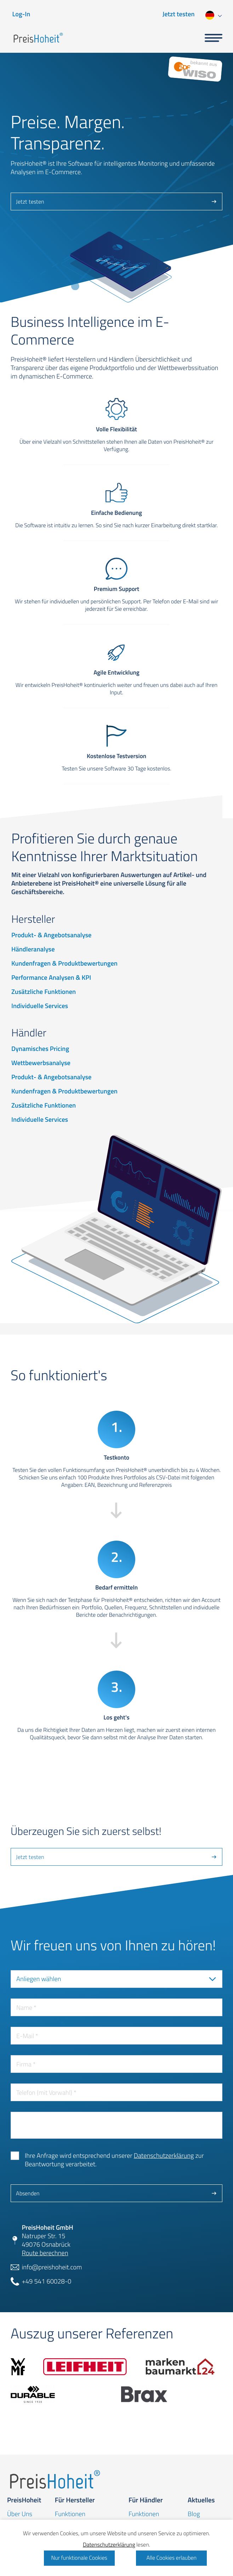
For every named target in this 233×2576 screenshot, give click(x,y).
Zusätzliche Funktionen (43, 992)
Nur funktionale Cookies (79, 2558)
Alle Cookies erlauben (171, 2558)
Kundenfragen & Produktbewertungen (64, 963)
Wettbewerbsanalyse (40, 1063)
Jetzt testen (179, 14)
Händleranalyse (33, 949)
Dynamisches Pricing (40, 1049)
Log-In (21, 14)
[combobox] (212, 14)
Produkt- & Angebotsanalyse (51, 935)
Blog (194, 2514)
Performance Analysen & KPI (51, 977)
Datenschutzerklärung (164, 2155)
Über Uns (19, 2514)
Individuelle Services (39, 1006)
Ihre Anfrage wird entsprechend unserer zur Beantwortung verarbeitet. (114, 2159)
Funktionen (70, 2514)
